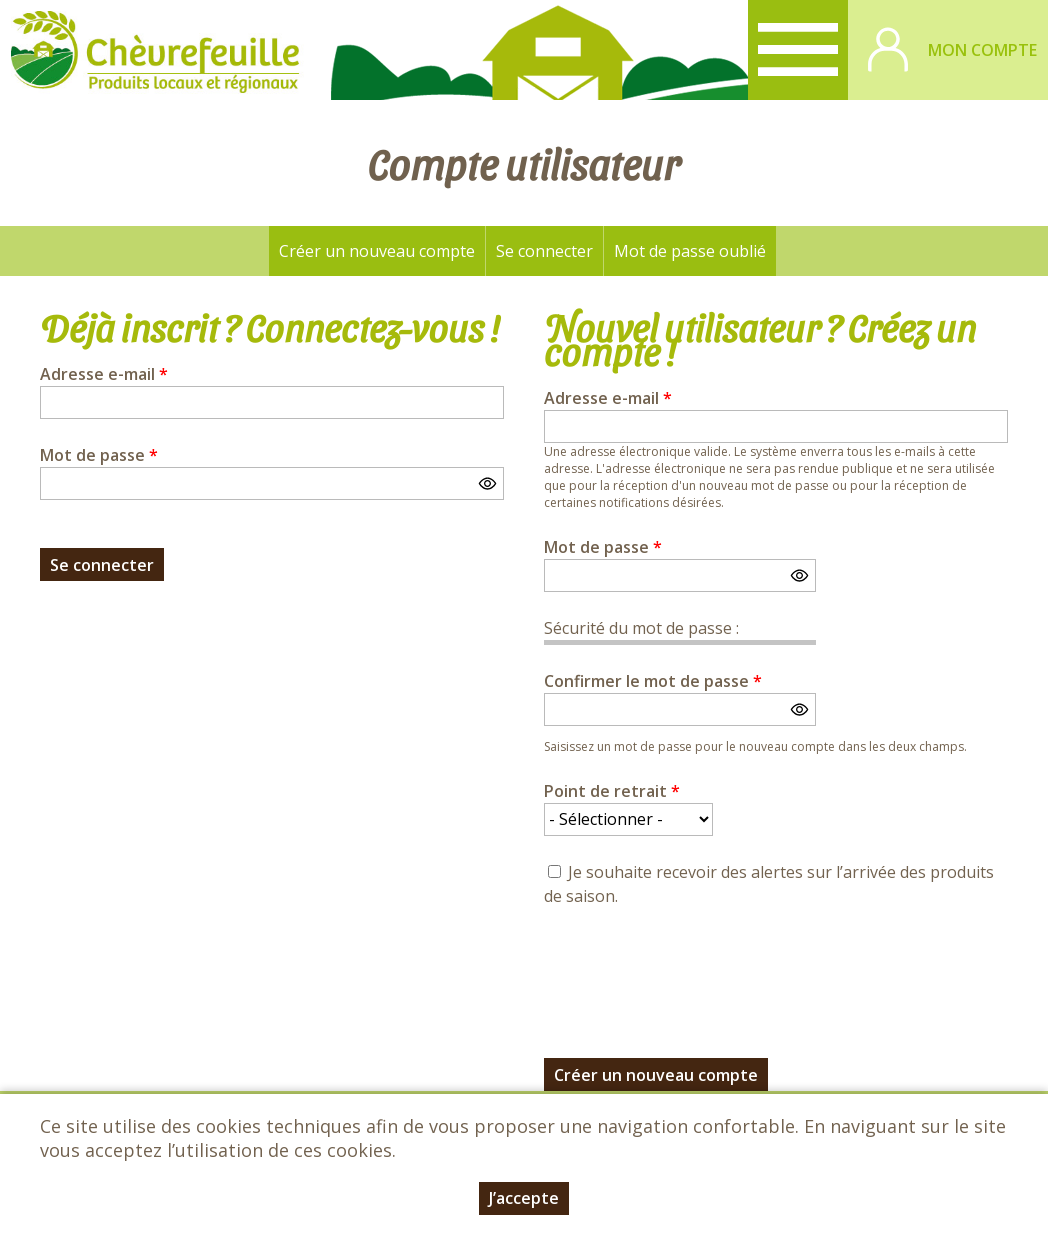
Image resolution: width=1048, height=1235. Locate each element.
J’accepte (524, 1198)
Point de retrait (612, 791)
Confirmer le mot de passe (653, 681)
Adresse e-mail (104, 374)
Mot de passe (99, 455)
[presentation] (696, 971)
